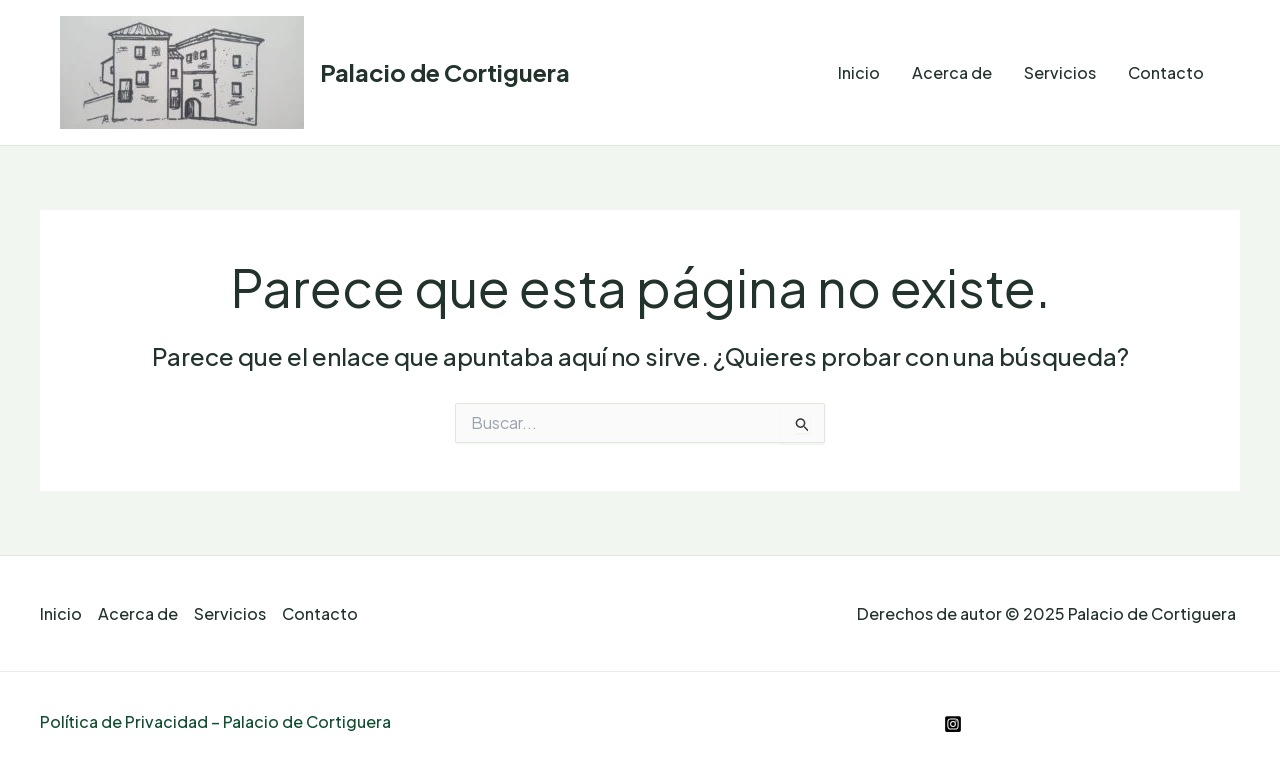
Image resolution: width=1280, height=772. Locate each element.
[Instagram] (953, 724)
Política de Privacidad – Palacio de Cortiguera (215, 721)
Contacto (1166, 72)
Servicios (1060, 72)
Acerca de (952, 72)
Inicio (859, 72)
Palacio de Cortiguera (445, 72)
